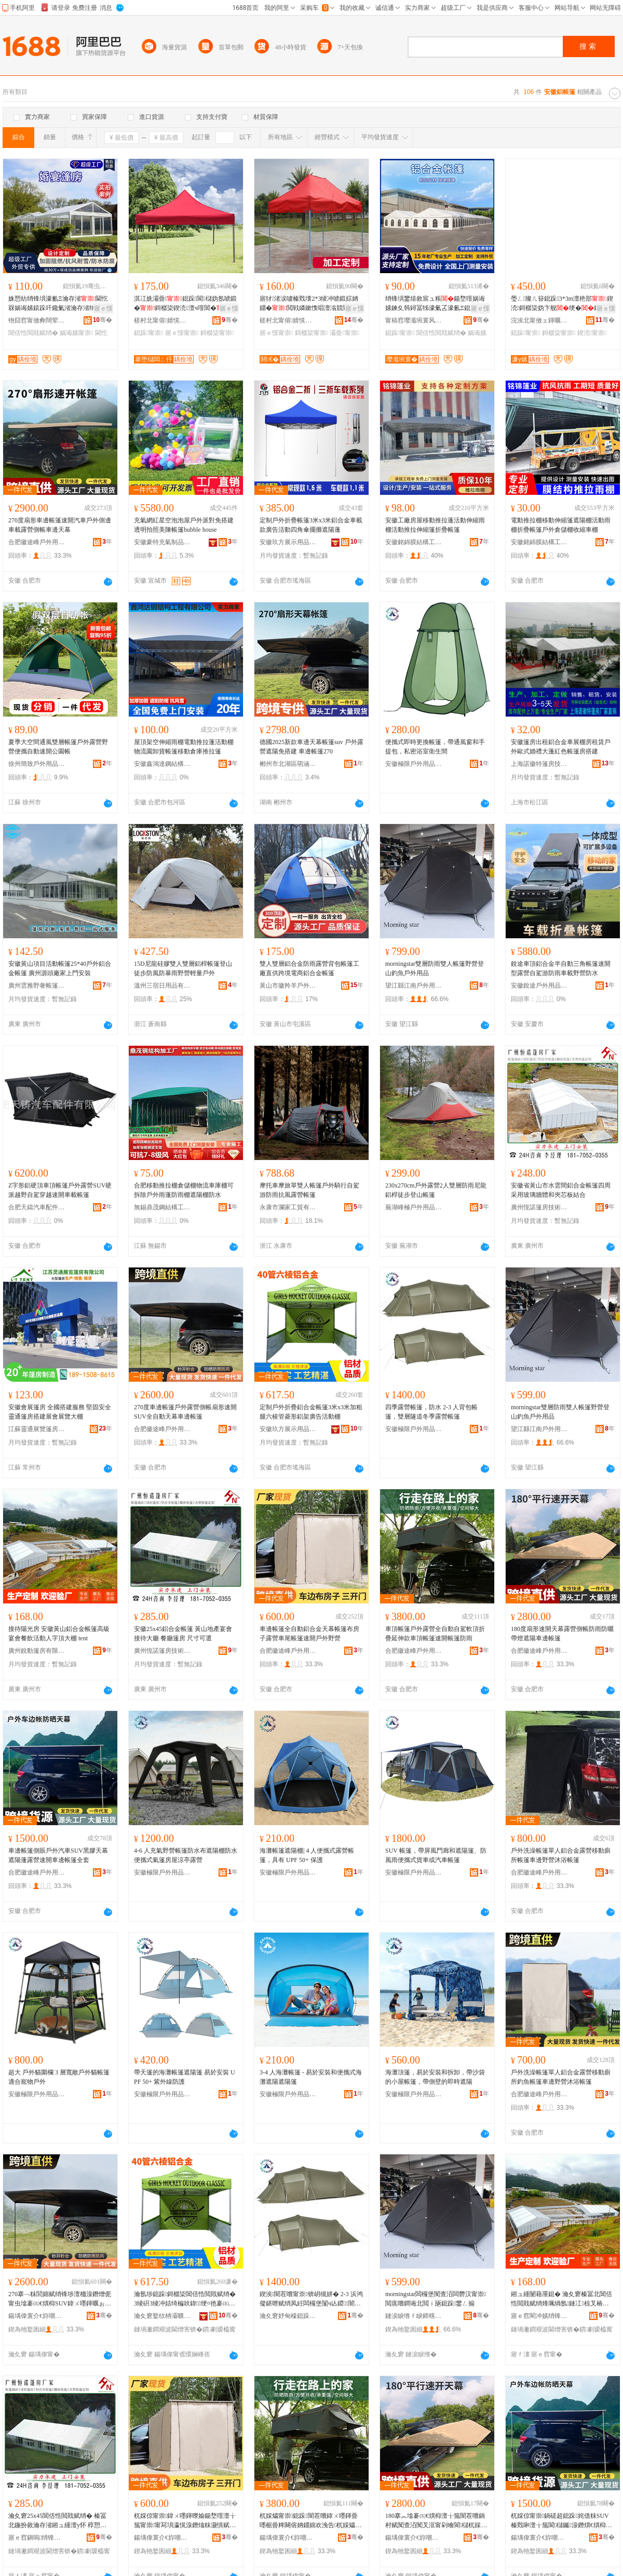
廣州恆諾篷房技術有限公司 (539, 1207)
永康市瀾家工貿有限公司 (288, 1207)
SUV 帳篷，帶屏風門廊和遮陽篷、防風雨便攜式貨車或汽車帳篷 (435, 1855)
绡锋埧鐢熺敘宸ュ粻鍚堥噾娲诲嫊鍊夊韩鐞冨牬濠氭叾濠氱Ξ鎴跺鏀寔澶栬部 (435, 304)
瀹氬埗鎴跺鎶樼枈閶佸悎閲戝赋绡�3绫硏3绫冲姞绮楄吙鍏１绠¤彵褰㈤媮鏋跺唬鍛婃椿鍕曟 (185, 2299)
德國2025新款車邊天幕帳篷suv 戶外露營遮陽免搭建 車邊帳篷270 (311, 746)
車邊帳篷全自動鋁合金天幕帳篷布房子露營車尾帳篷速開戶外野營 (309, 1633)
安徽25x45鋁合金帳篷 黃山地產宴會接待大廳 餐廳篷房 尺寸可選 (183, 1633)
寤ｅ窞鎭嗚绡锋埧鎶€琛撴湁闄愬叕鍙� (36, 2537)
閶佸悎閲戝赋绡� (33, 332)
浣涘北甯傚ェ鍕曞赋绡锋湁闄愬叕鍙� (539, 320)
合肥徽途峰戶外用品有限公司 (36, 542)
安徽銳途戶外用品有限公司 (539, 985)
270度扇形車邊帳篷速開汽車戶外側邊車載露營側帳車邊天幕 (59, 525)
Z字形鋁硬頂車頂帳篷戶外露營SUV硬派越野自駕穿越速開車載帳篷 (60, 1190)
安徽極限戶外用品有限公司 (413, 763)
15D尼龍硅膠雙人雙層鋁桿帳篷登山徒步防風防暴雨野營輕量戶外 (183, 968)
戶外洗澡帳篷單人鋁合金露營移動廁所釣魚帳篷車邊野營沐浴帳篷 (561, 2077)
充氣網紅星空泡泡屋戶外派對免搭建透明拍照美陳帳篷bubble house (184, 525)
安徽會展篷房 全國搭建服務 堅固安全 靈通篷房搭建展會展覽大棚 (59, 1412)
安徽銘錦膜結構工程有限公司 (413, 542)
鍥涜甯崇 (592, 332)
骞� (102, 319)
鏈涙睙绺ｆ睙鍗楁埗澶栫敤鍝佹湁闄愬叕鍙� (413, 2315)
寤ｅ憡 (103, 308)
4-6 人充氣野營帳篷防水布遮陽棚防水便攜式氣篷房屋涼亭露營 (185, 1855)
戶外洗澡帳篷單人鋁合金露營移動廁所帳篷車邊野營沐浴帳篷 (561, 1855)
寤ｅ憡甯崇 (181, 332)
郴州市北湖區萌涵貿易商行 (288, 763)
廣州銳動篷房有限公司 (36, 1650)
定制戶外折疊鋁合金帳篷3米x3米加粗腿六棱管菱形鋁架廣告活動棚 (311, 1412)
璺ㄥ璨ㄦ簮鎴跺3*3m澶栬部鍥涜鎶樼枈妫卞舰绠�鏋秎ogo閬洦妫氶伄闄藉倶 (562, 304)
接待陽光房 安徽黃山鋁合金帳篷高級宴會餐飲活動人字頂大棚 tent (59, 1633)
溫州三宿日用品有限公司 (162, 985)
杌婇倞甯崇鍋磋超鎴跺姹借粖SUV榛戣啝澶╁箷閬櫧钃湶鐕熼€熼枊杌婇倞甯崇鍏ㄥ (561, 2521)
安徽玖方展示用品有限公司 (288, 542)
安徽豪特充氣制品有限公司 (162, 542)
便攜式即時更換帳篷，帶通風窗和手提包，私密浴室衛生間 (435, 746)
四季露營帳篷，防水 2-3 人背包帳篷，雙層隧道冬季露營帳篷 (431, 1412)
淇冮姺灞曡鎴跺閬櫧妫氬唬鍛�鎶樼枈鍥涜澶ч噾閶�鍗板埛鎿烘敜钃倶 (185, 304)
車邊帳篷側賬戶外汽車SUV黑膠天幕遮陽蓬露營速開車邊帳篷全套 (58, 1855)
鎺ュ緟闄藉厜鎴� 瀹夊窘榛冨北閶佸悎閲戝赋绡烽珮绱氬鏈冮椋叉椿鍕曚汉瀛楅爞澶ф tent (561, 2299)
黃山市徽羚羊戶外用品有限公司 (288, 985)
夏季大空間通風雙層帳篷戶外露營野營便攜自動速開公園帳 (58, 746)
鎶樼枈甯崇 (217, 332)
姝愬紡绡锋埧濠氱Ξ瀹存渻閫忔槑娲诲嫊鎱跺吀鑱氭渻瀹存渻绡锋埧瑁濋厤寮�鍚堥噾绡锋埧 (58, 304)
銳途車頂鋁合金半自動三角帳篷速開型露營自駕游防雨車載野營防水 (561, 968)
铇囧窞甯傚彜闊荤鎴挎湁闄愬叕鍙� (36, 320)
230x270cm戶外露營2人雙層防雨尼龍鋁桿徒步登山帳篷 (435, 1190)
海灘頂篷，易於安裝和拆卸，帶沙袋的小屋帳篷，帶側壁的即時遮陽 (435, 2077)
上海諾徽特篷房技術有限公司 (539, 763)
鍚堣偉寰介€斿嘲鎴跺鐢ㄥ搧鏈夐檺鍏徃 (36, 2315)
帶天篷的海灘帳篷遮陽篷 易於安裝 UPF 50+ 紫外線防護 (184, 2077)
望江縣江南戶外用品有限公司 (413, 985)
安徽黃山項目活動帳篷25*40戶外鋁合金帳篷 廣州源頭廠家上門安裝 (59, 968)
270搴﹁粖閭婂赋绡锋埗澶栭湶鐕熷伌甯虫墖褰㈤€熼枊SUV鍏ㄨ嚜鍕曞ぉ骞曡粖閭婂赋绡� (59, 2299)
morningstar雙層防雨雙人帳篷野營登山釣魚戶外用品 (434, 968)
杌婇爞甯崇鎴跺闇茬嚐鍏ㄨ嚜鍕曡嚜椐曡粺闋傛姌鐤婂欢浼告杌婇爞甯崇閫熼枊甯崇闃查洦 (310, 2521)
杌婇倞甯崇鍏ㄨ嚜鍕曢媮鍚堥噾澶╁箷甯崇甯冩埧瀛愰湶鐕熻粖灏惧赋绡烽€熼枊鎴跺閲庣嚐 (185, 2521)
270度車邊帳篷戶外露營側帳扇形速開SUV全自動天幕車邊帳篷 (185, 1412)
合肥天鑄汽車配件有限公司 (36, 1207)
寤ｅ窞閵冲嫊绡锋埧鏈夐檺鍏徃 (539, 2315)
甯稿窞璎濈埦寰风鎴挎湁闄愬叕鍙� (413, 320)
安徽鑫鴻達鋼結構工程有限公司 (162, 763)
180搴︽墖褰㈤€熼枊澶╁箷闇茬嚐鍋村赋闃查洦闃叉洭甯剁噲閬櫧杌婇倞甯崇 (436, 2521)
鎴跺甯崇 (149, 332)
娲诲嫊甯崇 (76, 332)
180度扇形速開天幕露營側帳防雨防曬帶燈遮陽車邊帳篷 (562, 1633)
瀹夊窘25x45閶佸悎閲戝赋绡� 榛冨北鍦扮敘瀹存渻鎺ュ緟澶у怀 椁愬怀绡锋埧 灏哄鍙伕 (57, 2521)
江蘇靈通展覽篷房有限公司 (36, 1429)
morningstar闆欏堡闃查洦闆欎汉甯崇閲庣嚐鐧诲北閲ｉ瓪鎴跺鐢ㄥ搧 (435, 2298)
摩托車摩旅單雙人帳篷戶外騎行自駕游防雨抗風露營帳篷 (309, 1190)
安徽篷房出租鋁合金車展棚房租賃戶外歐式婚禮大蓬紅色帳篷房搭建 (561, 746)
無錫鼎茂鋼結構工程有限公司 (162, 1207)
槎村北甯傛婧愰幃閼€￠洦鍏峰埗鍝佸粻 (288, 320)
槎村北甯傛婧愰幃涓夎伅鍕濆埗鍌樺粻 (162, 320)
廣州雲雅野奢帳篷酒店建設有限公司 (36, 985)
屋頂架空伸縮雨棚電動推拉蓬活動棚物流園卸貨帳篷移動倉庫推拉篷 (184, 746)
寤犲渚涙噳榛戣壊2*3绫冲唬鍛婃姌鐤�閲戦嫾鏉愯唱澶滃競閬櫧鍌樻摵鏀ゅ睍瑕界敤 (309, 304)
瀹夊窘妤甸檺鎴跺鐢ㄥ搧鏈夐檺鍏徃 (288, 2315)
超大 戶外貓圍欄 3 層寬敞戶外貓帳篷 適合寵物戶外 (59, 2077)
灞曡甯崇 (344, 332)
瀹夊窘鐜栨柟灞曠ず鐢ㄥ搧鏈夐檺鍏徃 (162, 2315)
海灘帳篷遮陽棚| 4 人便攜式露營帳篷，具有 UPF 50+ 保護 (307, 1855)
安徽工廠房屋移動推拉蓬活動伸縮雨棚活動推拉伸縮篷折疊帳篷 (435, 525)
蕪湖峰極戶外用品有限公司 (413, 1207)
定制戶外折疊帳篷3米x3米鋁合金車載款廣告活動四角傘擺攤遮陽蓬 (311, 525)
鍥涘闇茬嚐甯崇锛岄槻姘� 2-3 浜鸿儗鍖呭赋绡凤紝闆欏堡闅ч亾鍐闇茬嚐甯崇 (311, 2299)
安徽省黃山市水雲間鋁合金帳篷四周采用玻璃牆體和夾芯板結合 (561, 1190)
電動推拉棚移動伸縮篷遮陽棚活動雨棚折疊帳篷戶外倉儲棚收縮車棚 (561, 525)
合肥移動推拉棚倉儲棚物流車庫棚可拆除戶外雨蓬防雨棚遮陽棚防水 (184, 1190)
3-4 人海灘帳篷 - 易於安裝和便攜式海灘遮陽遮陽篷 (311, 2077)
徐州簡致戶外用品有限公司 (36, 763)
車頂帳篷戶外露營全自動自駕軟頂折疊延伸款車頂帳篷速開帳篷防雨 (435, 1633)
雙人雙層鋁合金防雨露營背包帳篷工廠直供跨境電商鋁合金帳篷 (309, 968)
